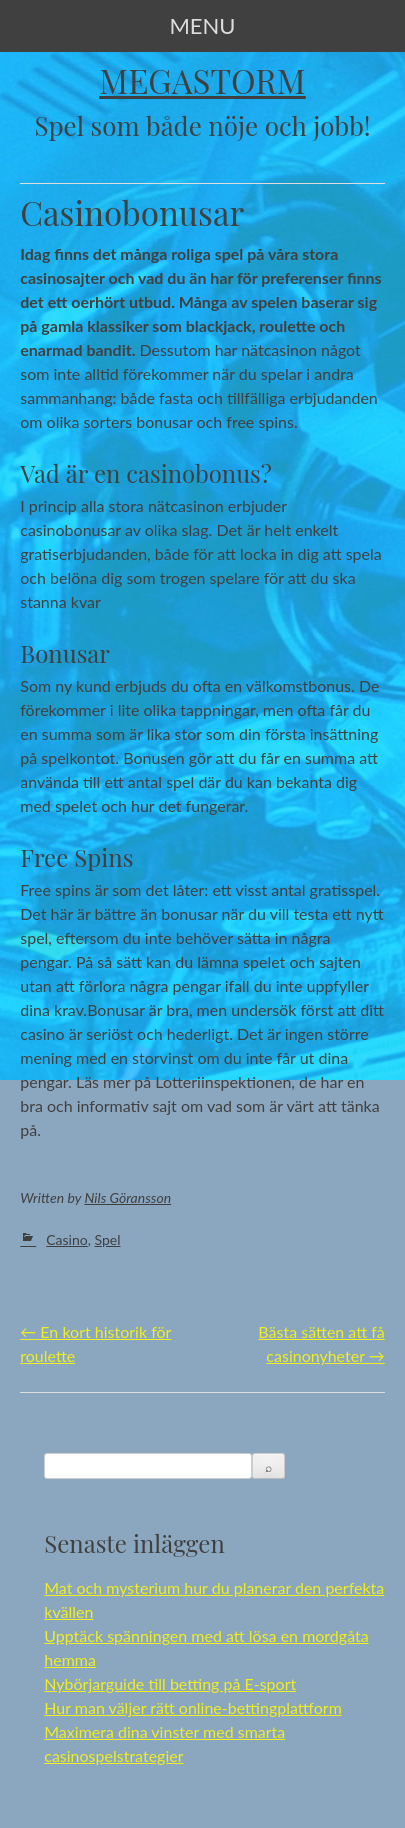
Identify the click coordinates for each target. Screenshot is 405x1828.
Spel (108, 1239)
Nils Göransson (127, 1197)
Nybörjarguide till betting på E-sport (170, 1683)
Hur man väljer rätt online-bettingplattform (193, 1707)
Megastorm (202, 80)
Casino (66, 1239)
